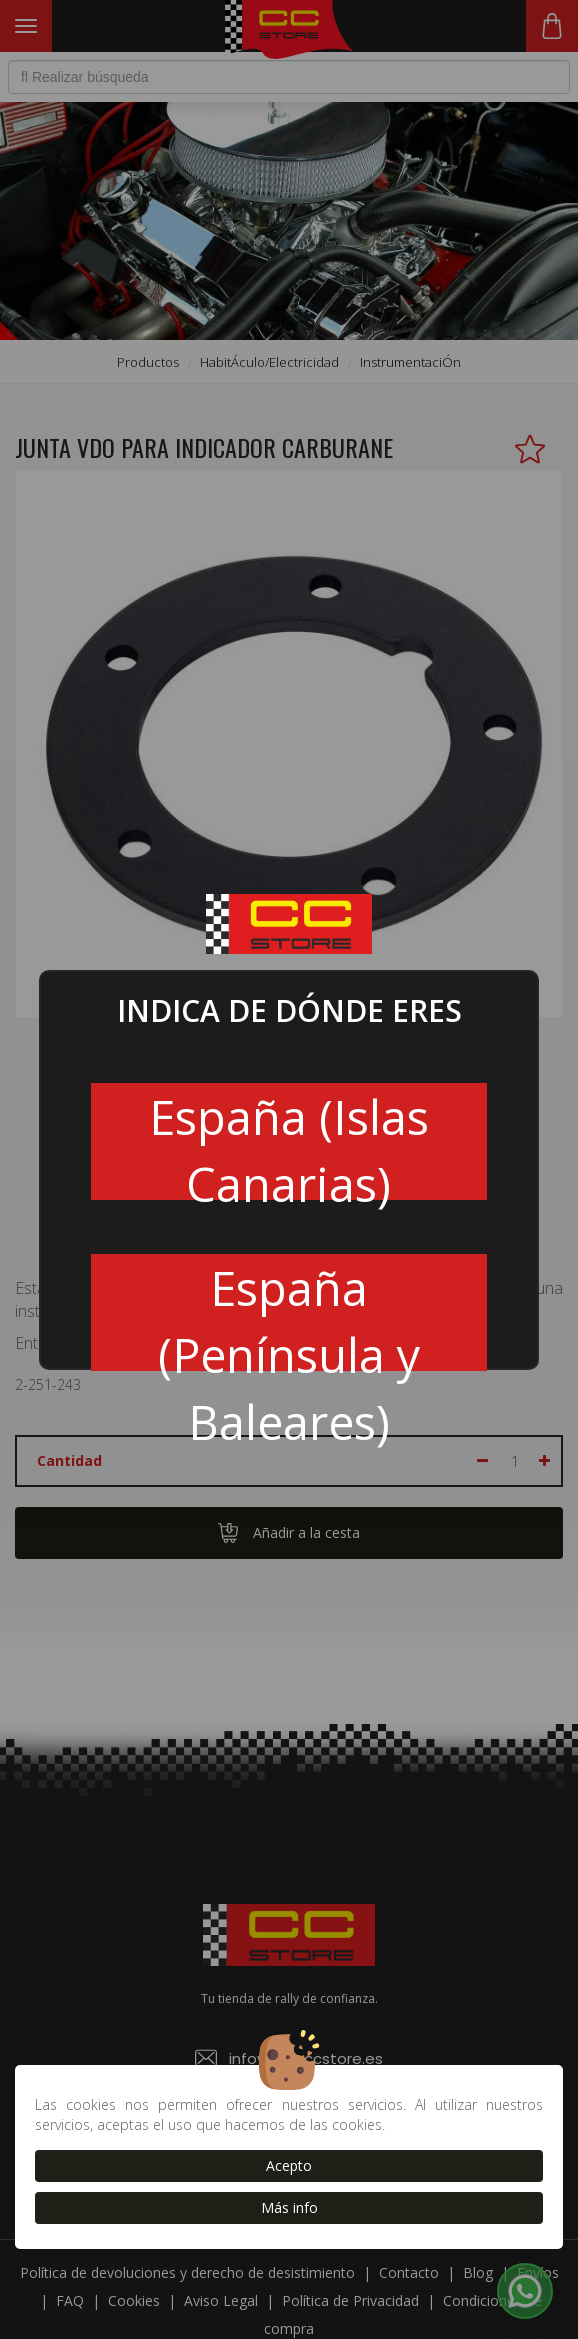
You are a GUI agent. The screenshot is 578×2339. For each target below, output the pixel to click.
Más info (289, 2207)
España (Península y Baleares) (289, 1313)
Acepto (289, 2165)
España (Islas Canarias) (289, 1142)
